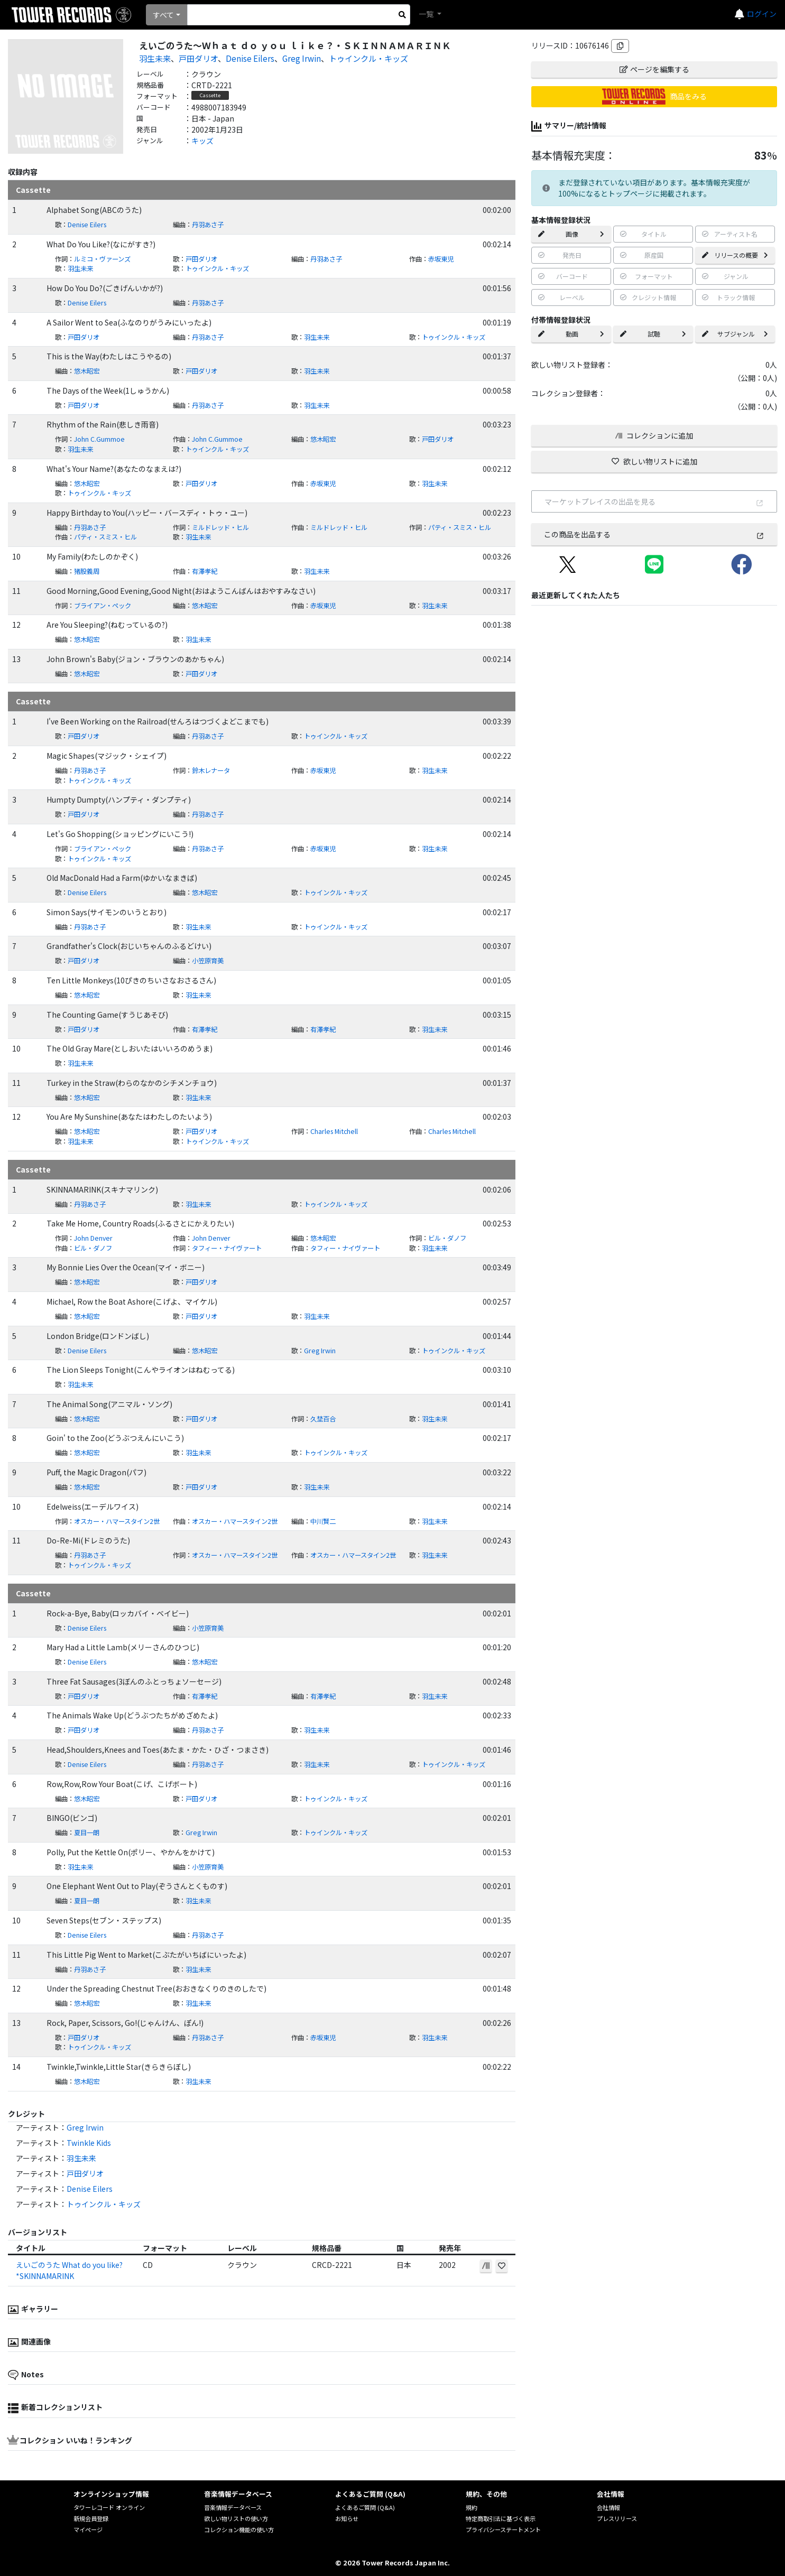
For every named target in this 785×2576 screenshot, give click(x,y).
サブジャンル (735, 333)
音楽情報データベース (233, 2507)
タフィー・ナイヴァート (227, 1248)
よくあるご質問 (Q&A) (365, 2507)
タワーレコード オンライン (109, 2507)
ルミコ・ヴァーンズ (102, 259)
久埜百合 (323, 1419)
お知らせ (346, 2518)
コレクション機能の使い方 (239, 2529)
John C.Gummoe (99, 439)
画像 (571, 233)
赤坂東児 (441, 259)
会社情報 (608, 2507)
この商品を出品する (654, 534)
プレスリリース (617, 2518)
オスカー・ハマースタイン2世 (117, 1521)
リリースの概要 (735, 254)
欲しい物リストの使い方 (236, 2518)
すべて (163, 15)
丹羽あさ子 (208, 224)
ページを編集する (654, 69)
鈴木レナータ (211, 770)
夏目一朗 (86, 1832)
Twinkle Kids (89, 2142)
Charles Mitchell (334, 1131)
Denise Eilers (250, 58)
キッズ (202, 140)
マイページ (88, 2529)
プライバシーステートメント (503, 2529)
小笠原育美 (208, 960)
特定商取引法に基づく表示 (500, 2518)
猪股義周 (86, 571)
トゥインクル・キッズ (368, 58)
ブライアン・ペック (102, 605)
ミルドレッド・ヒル (220, 527)
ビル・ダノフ (447, 1238)
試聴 (653, 333)
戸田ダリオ (198, 58)
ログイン (762, 13)
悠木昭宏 (86, 371)
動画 (571, 333)
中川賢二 (323, 1521)
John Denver (93, 1238)
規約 (471, 2507)
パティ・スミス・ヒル (459, 527)
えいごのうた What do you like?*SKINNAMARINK (69, 2270)
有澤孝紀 (204, 571)
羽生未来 (155, 58)
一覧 (427, 13)
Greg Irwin (301, 58)
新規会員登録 (90, 2518)
